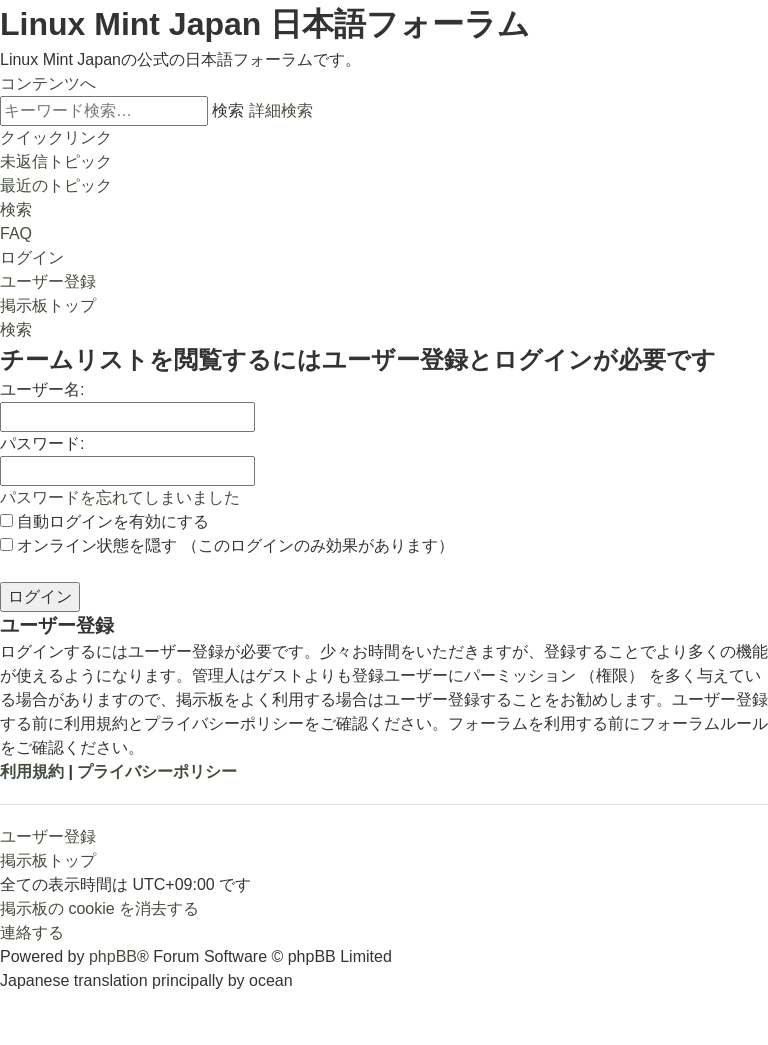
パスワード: (42, 443)
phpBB (113, 956)
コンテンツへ (48, 83)
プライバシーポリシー (157, 771)
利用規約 (32, 771)
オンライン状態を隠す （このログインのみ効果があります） (227, 545)
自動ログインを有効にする (104, 521)
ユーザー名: (42, 389)
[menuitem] (56, 161)
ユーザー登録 (48, 836)
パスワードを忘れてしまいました (120, 497)
